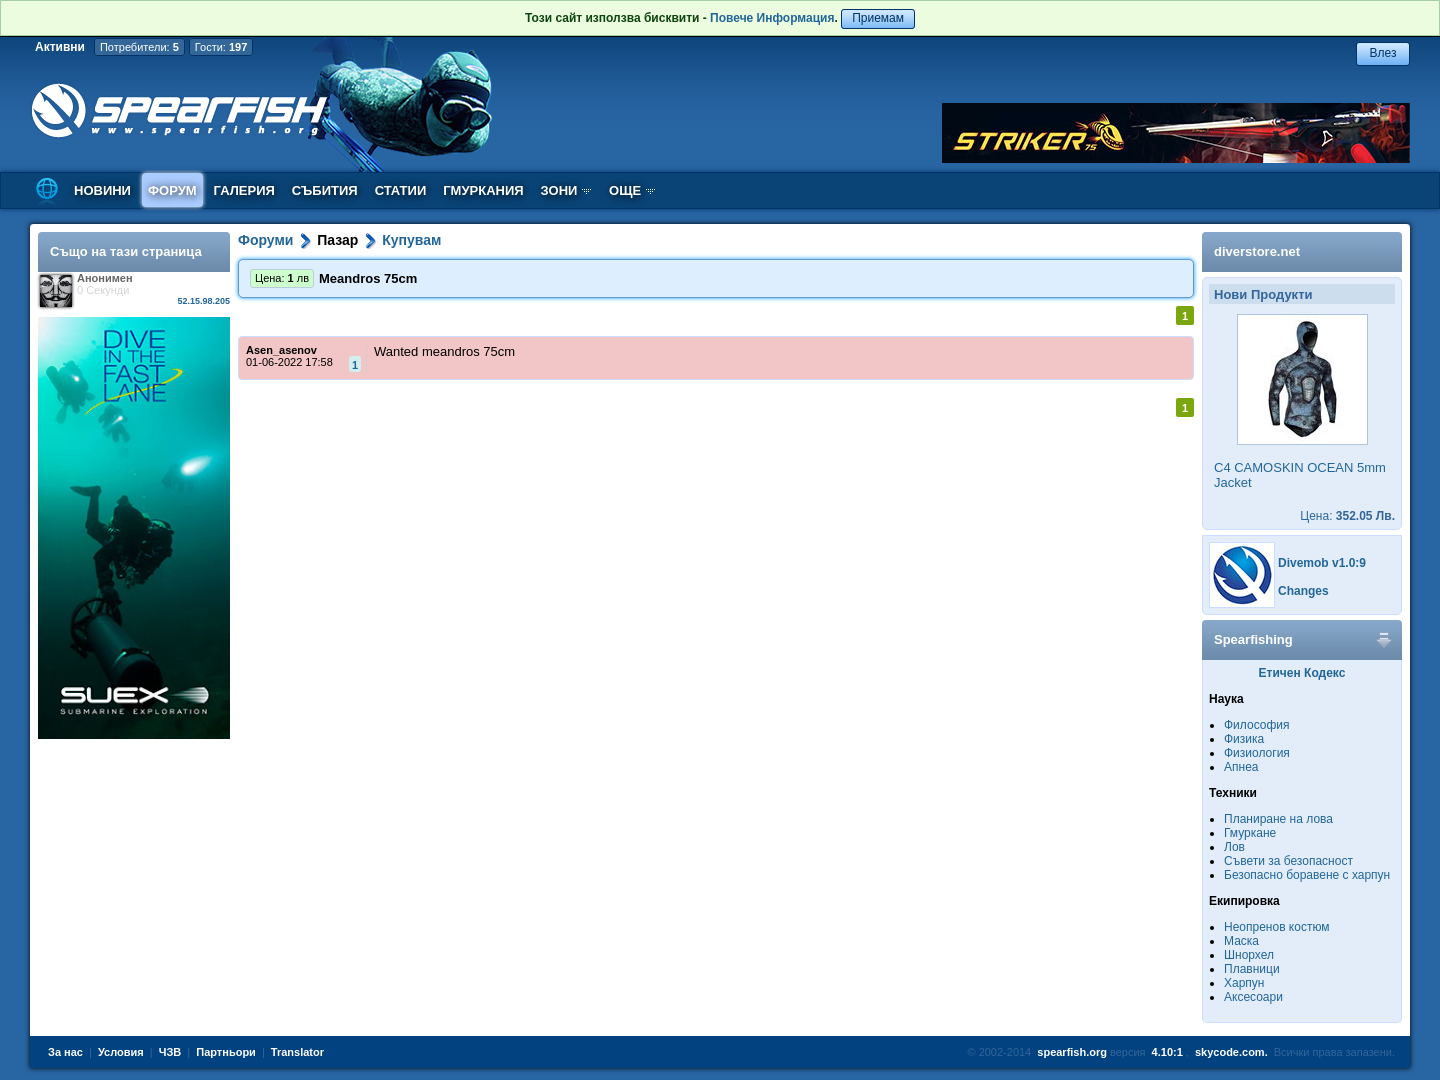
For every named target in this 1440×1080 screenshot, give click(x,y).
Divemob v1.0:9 (1322, 563)
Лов (1234, 847)
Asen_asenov (281, 350)
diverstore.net (1257, 251)
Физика (1244, 739)
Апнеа (1241, 767)
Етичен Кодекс (1302, 673)
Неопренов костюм (1277, 927)
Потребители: (139, 47)
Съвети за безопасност (1288, 861)
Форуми (265, 240)
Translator (297, 1052)
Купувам (411, 240)
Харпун (1244, 983)
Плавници (1252, 969)
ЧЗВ (170, 1052)
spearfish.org (1072, 1052)
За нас (65, 1052)
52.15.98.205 (203, 301)
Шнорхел (1249, 955)
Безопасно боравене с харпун (1307, 875)
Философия (1257, 725)
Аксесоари (1253, 997)
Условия (121, 1052)
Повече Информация (772, 18)
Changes (1303, 591)
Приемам (878, 18)
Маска (1241, 941)
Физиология (1257, 753)
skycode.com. (1231, 1052)
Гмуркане (1250, 833)
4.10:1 (1167, 1052)
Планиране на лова (1278, 819)
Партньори (226, 1052)
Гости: (221, 47)
